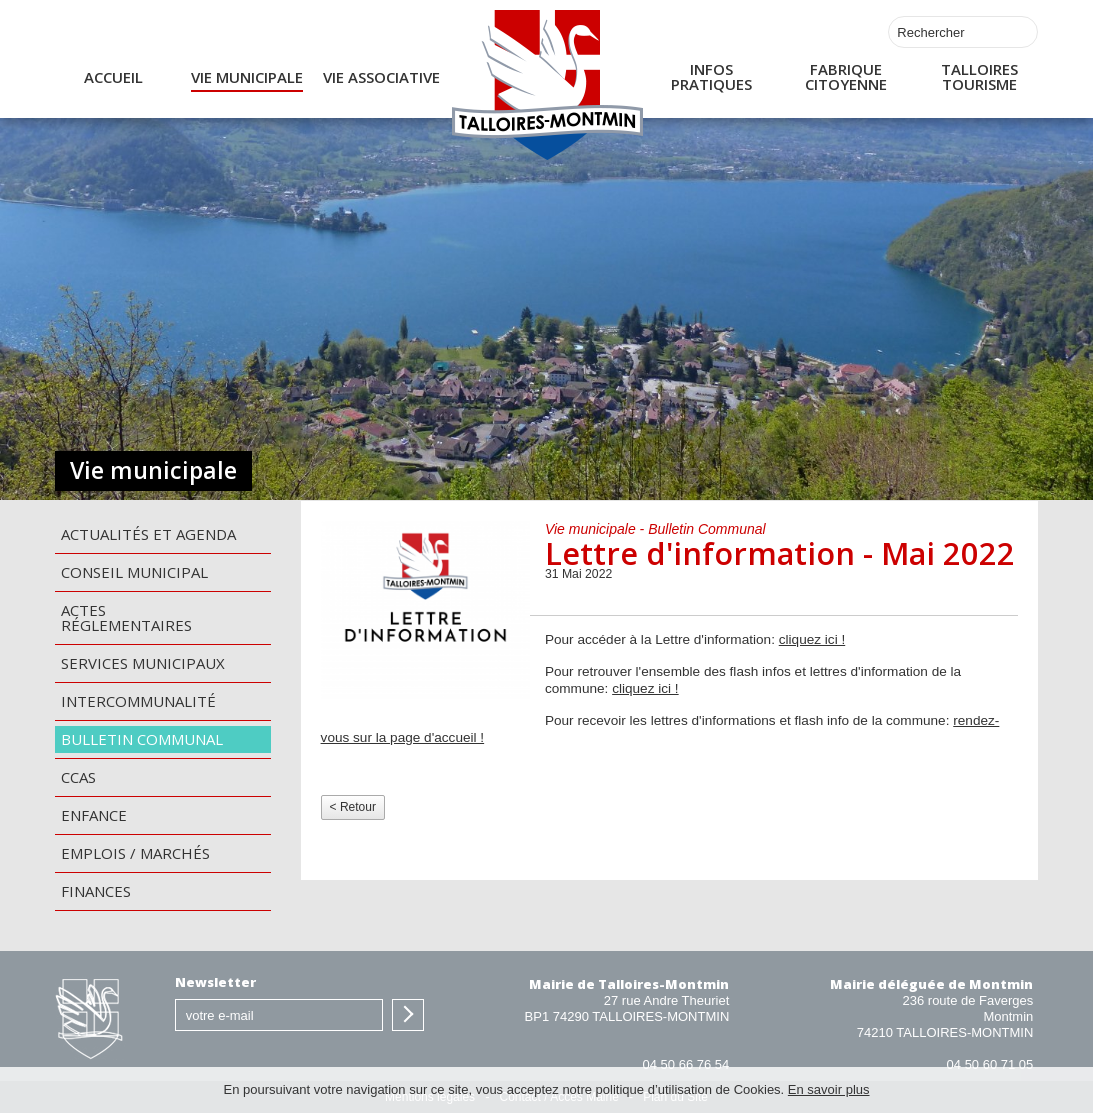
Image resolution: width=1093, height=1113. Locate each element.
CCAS (78, 777)
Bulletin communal (142, 739)
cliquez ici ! (812, 639)
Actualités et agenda (148, 534)
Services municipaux (143, 663)
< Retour (353, 807)
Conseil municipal (134, 572)
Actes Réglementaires (126, 617)
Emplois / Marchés (135, 853)
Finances (96, 891)
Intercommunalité (138, 701)
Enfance (94, 815)
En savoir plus (829, 1089)
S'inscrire (408, 1015)
